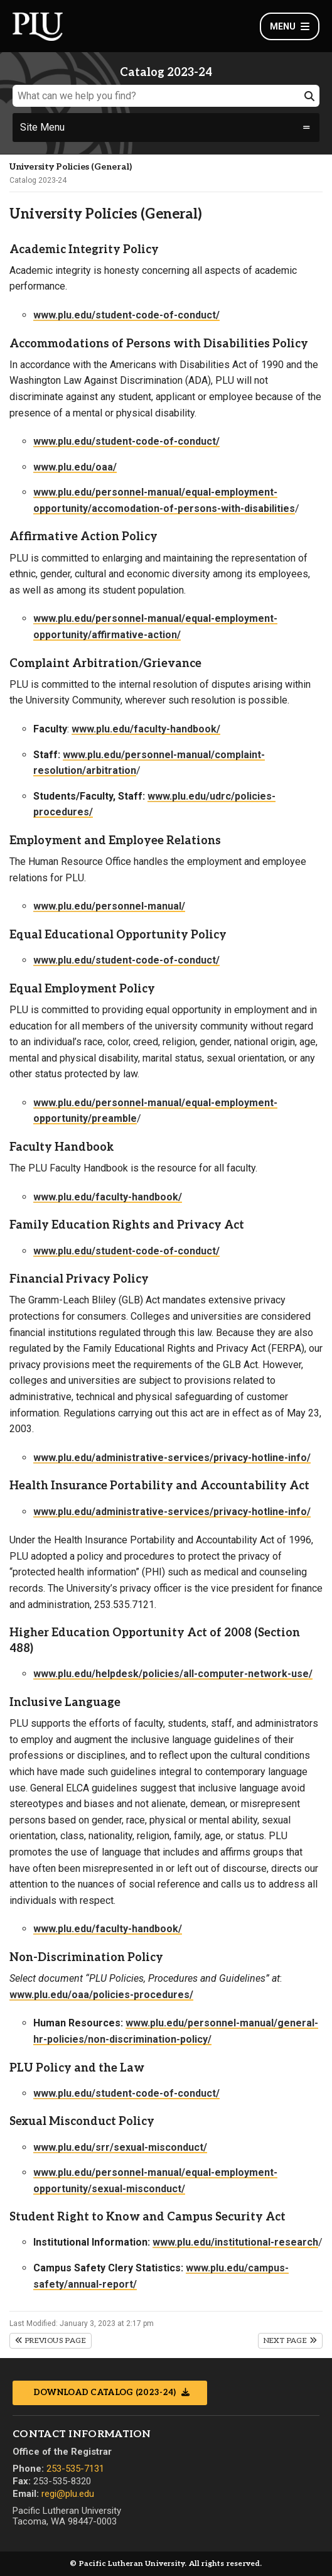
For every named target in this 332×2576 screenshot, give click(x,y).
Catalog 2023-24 (38, 180)
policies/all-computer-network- (216, 1674)
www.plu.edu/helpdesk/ (87, 1674)
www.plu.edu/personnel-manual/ (109, 906)
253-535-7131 (75, 2468)
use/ (302, 1674)
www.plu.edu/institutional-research (235, 2242)
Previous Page (50, 2340)
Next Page (290, 2340)
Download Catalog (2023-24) (105, 2393)
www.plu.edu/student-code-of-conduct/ (126, 315)
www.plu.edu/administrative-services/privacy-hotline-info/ (172, 1458)
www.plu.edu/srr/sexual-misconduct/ (120, 2147)
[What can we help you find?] (166, 96)
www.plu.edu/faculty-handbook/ (146, 729)
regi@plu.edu (67, 2493)
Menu (289, 26)
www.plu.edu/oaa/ (75, 467)
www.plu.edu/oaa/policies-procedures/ (101, 1995)
